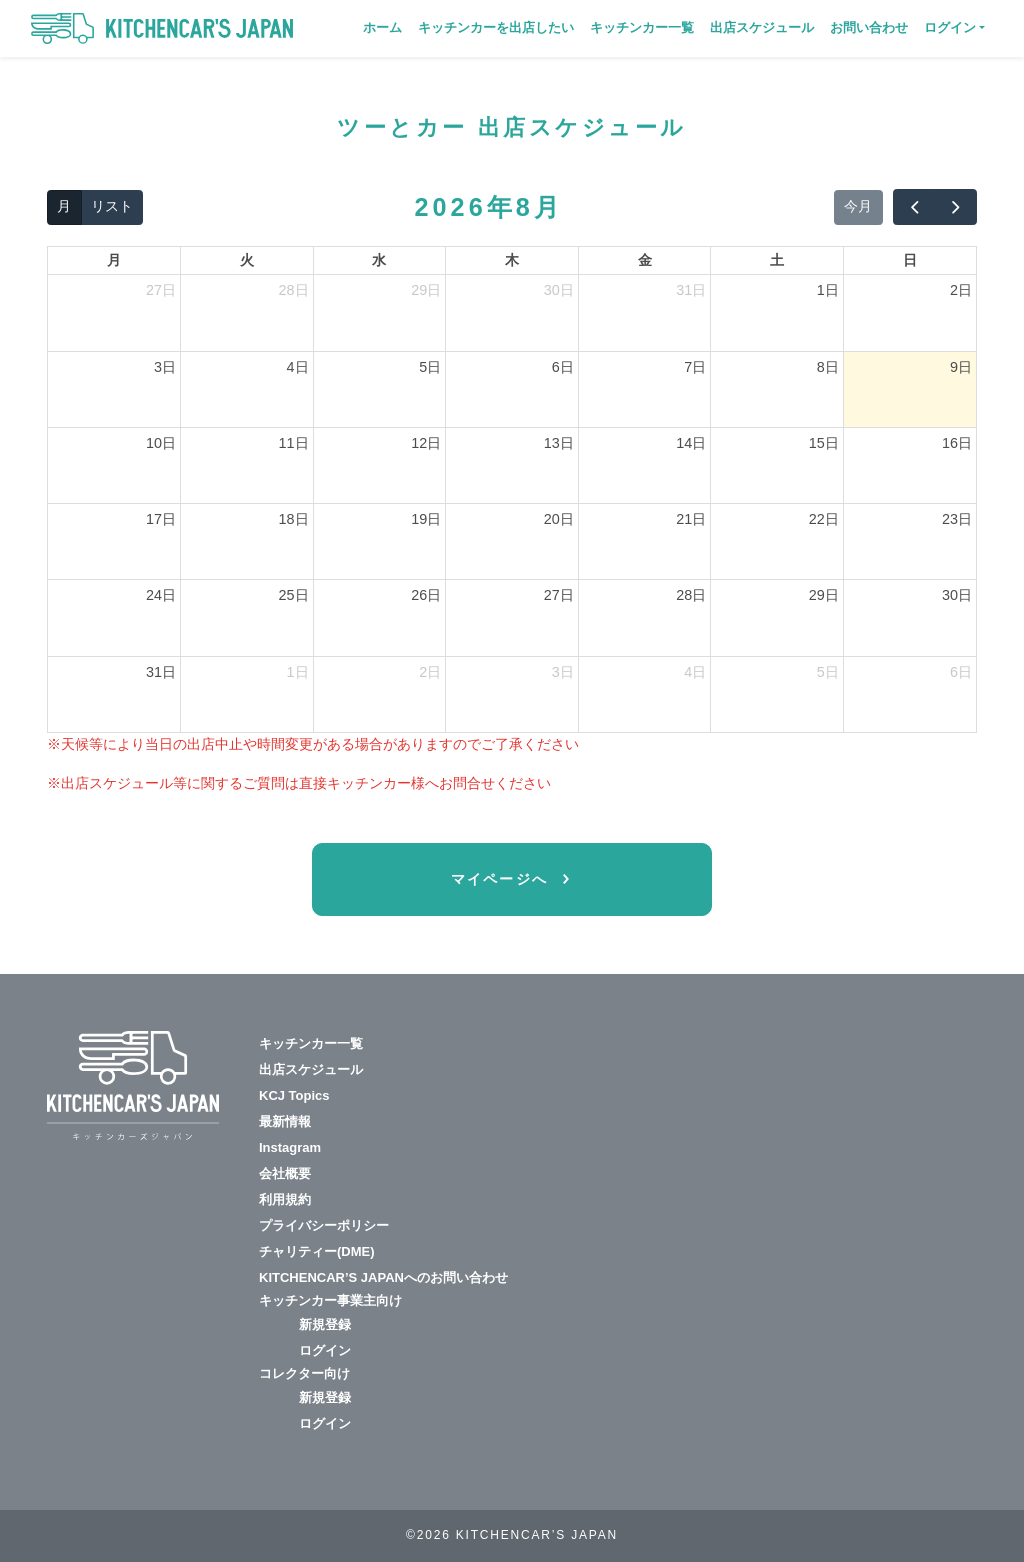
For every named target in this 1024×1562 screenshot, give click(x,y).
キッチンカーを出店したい (496, 27)
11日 (294, 443)
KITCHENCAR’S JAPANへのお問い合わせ (383, 1277)
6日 (563, 367)
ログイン (325, 1350)
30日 (559, 290)
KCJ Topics (294, 1095)
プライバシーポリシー (324, 1225)
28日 (294, 290)
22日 (824, 519)
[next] (956, 207)
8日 (828, 367)
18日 (294, 519)
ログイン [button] (950, 27)
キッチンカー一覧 (642, 27)
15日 (824, 443)
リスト (112, 206)
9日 (961, 367)
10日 (161, 443)
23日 (957, 519)
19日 (426, 519)
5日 (430, 367)
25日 (294, 595)
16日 (957, 443)
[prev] (914, 207)
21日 (691, 519)
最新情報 (285, 1121)
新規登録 (325, 1324)
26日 (426, 595)
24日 (161, 595)
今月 (858, 206)
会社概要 (285, 1173)
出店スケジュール (762, 27)
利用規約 (285, 1199)
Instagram (290, 1147)
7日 (695, 367)
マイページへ (503, 879)
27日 (161, 290)
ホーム (382, 27)
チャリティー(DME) (317, 1251)
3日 (165, 367)
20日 (559, 519)
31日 (691, 290)
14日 (691, 443)
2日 (961, 290)
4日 (298, 367)
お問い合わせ (869, 27)
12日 (426, 443)
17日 (161, 519)
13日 (559, 443)
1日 (828, 290)
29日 (426, 290)
